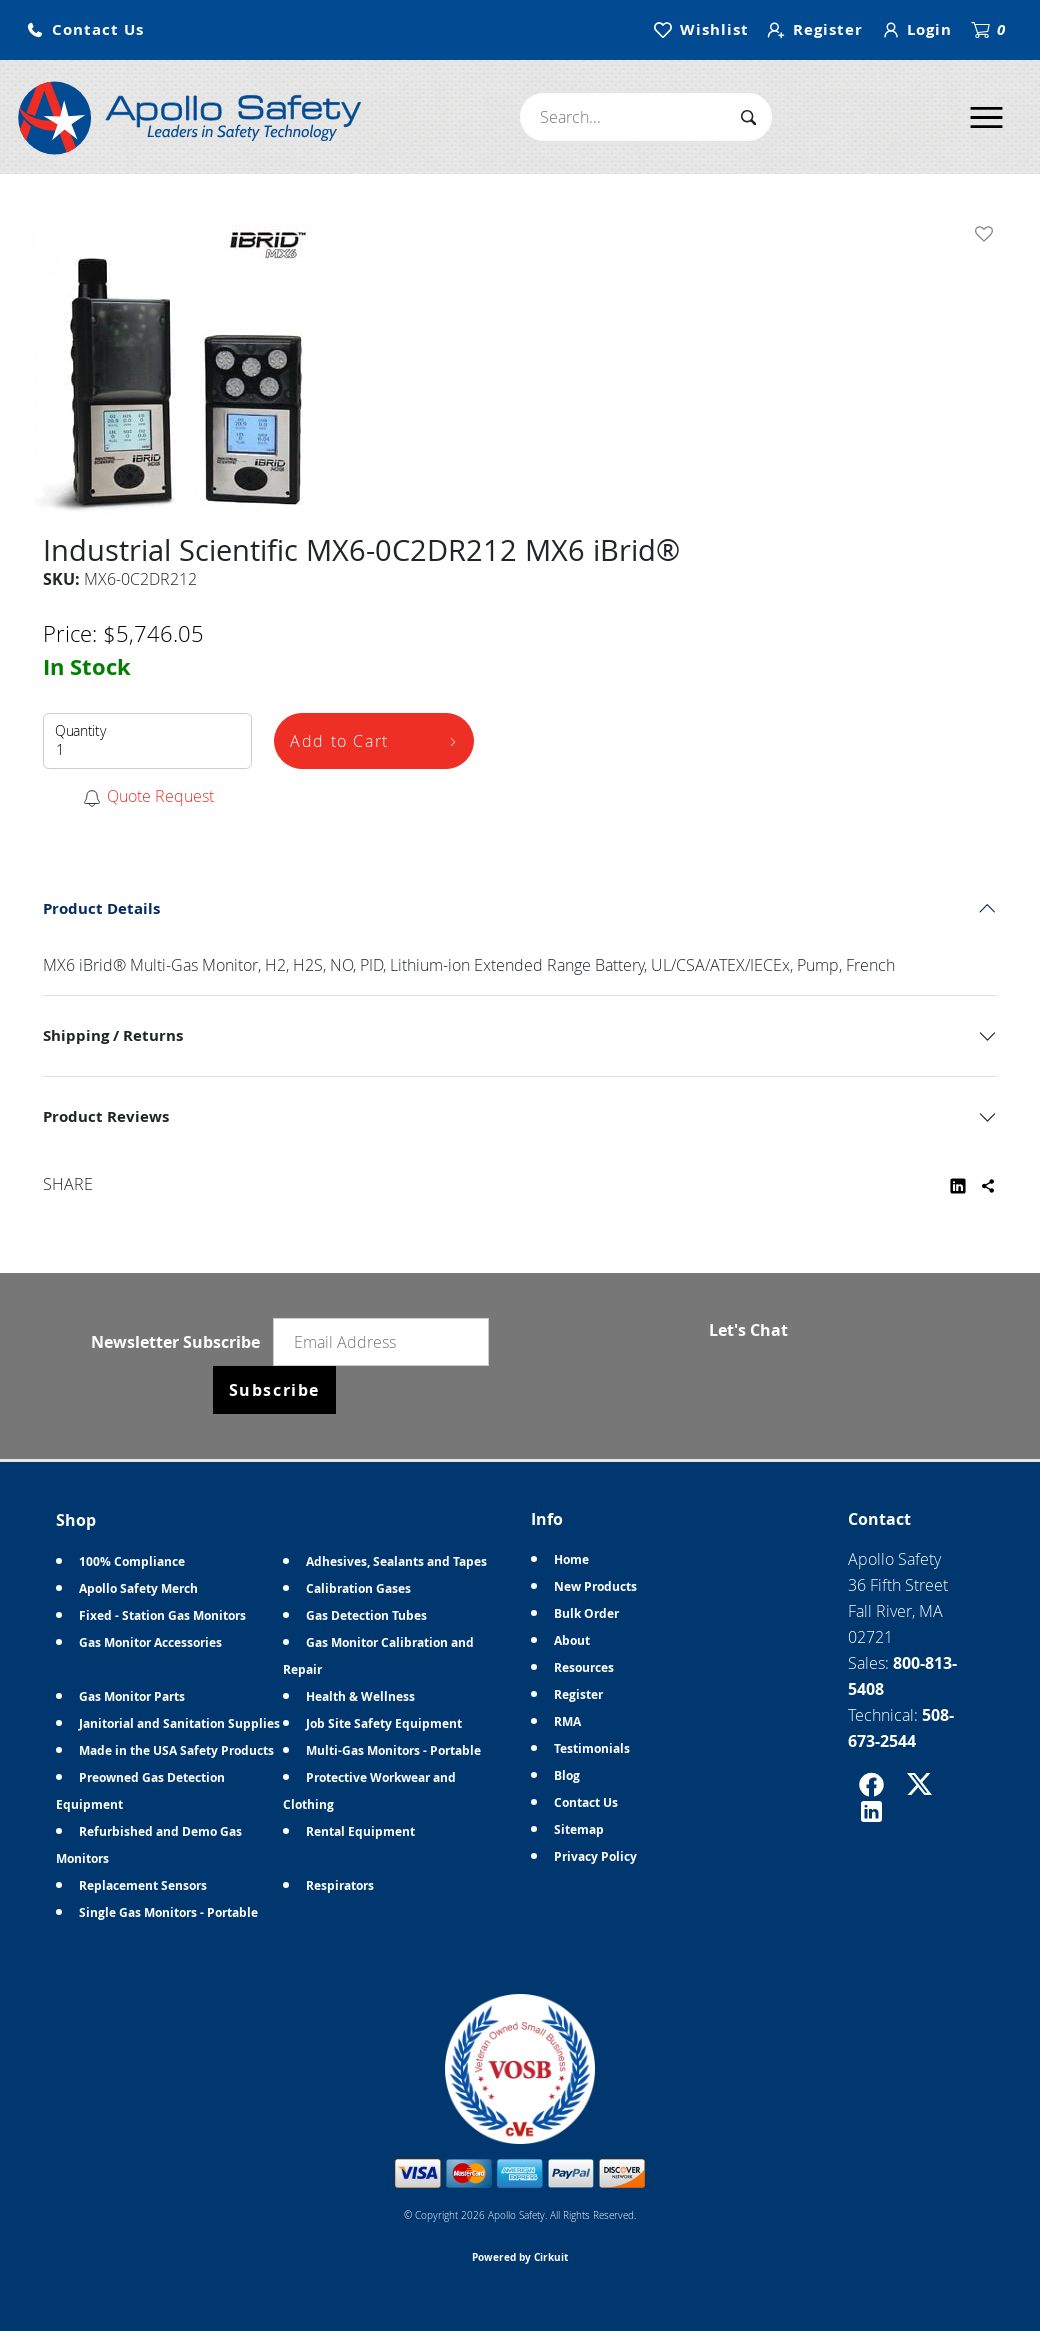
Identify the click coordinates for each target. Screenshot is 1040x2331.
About (572, 1640)
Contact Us (586, 1802)
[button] (85, 30)
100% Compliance (132, 1561)
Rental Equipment (360, 1831)
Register (578, 1694)
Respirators (340, 1885)
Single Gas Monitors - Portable (168, 1912)
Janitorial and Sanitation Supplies (179, 1723)
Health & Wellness (360, 1696)
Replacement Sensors (143, 1885)
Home (571, 1559)
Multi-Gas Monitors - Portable (393, 1750)
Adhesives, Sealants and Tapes (396, 1561)
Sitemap (579, 1829)
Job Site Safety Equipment (384, 1723)
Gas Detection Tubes (366, 1615)
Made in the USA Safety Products (176, 1750)
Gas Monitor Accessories (150, 1642)
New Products (595, 1586)
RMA (567, 1721)
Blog (567, 1775)
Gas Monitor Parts (132, 1696)
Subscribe (274, 1390)
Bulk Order (586, 1613)
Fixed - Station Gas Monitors (162, 1615)
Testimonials (592, 1748)
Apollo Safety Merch (138, 1588)
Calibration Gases (358, 1588)
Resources (584, 1667)
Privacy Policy (595, 1856)
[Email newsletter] (381, 1342)
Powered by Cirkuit (520, 2257)
